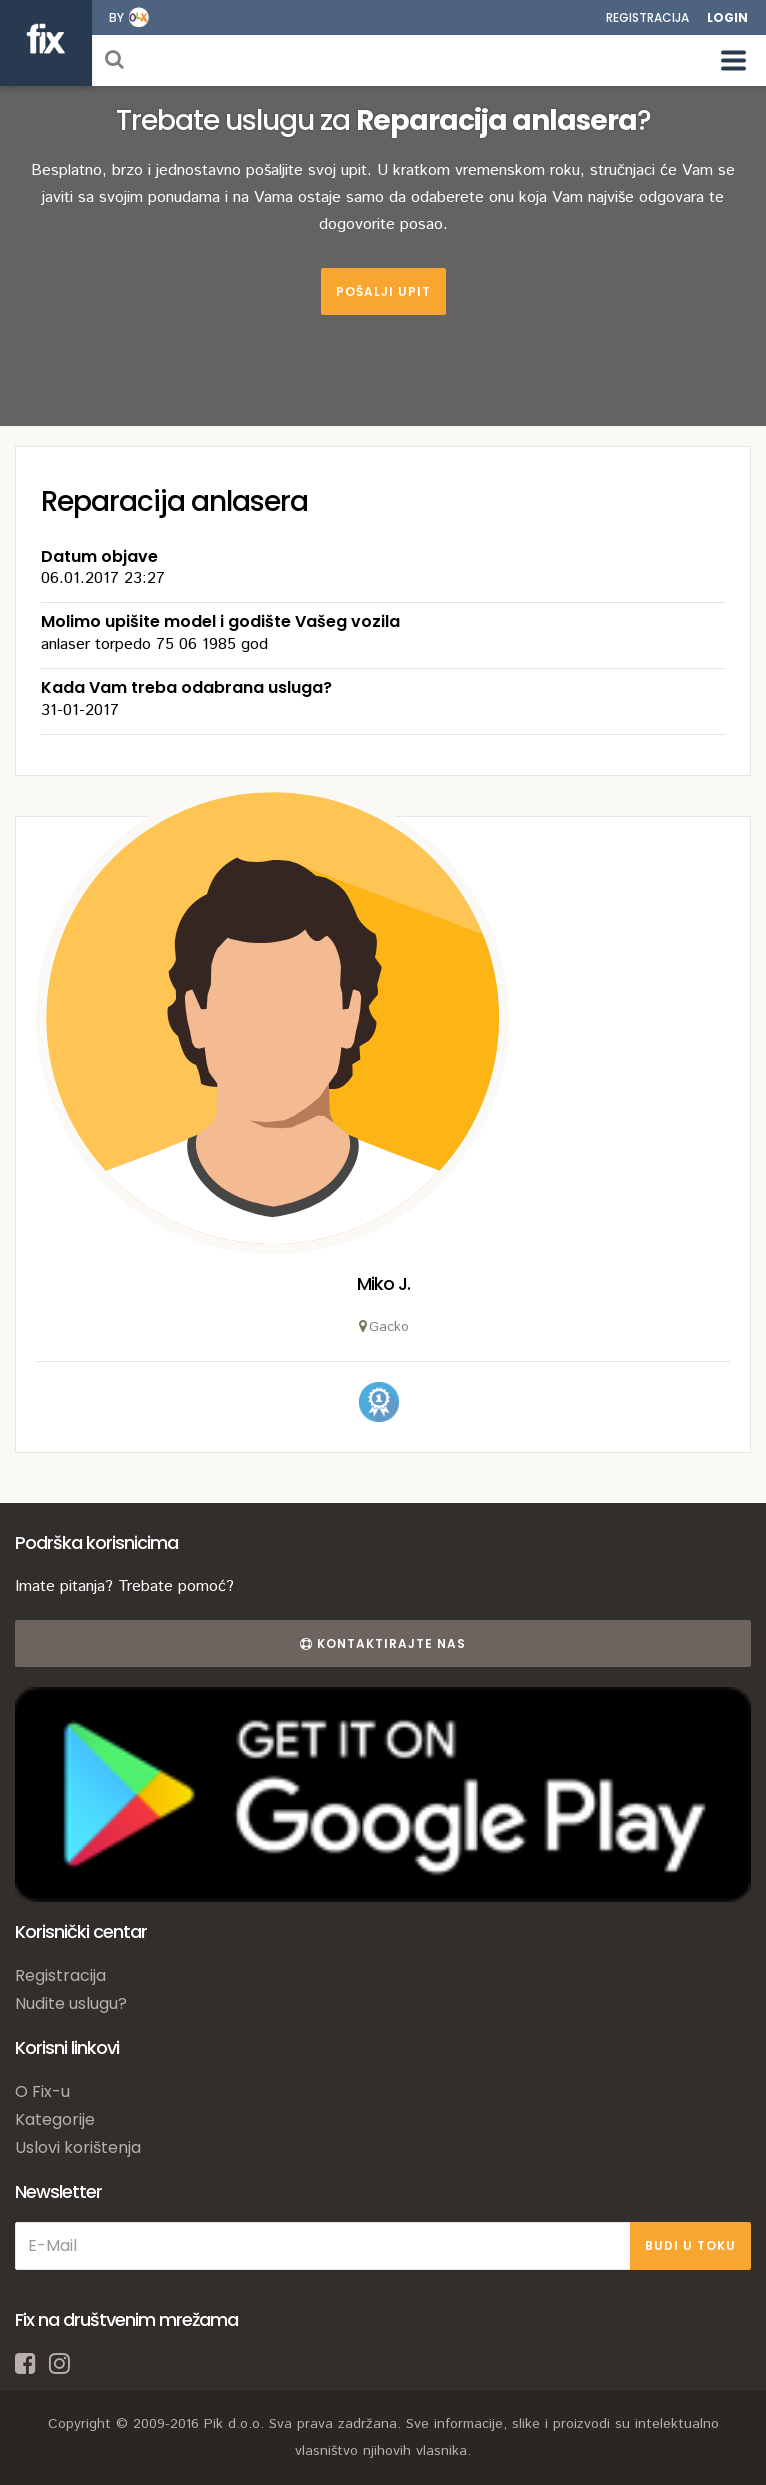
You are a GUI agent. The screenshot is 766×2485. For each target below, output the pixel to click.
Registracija (647, 17)
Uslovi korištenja (78, 2147)
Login (727, 17)
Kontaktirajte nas (383, 1643)
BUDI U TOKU (690, 2245)
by (116, 17)
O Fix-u (42, 2091)
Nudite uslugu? (71, 2003)
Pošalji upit (383, 291)
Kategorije (55, 2119)
